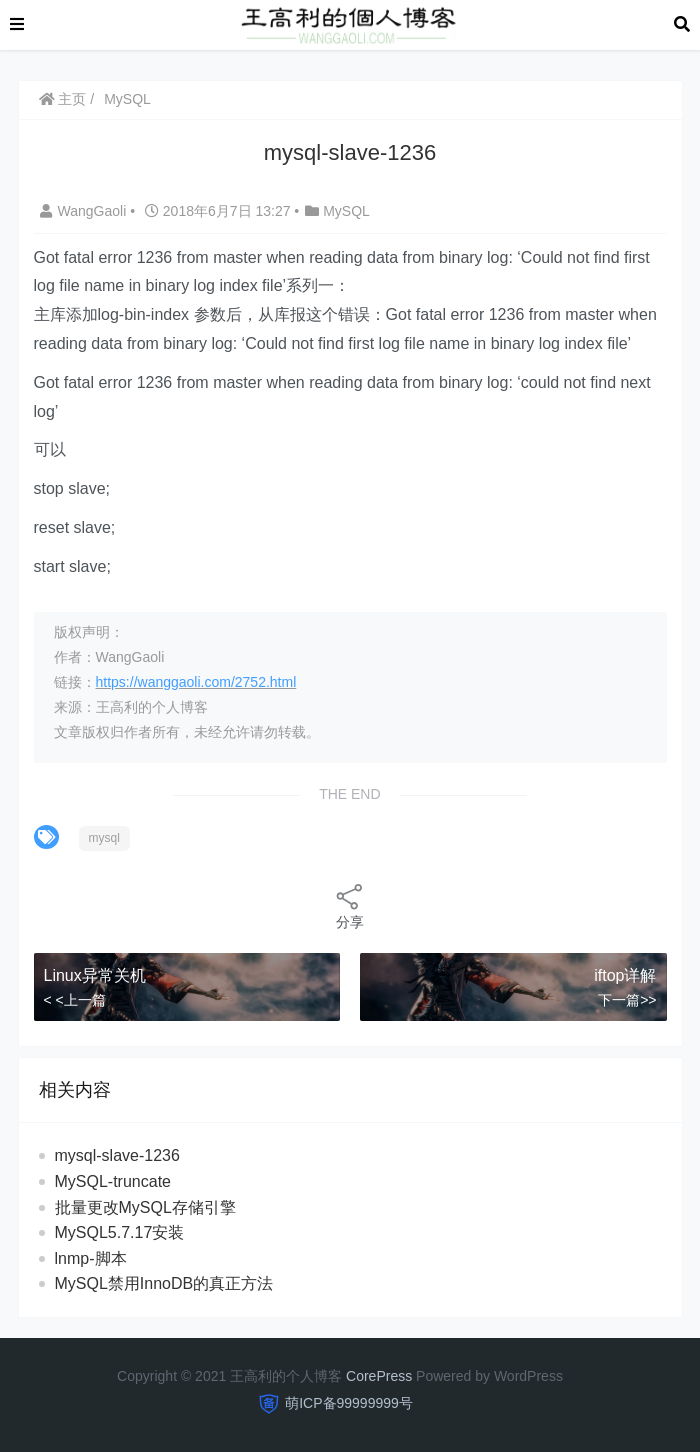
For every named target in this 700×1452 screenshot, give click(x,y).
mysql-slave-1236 (117, 1155)
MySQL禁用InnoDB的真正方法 (164, 1283)
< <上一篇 (75, 1000)
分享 (350, 905)
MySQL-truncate (113, 1181)
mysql (104, 838)
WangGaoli (85, 211)
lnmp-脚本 (91, 1258)
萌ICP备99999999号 (349, 1403)
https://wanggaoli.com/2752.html (196, 682)
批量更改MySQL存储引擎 (145, 1207)
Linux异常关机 (95, 975)
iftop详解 (625, 975)
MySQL (127, 99)
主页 (63, 99)
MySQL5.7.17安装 (120, 1232)
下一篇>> (627, 1000)
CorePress (379, 1376)
